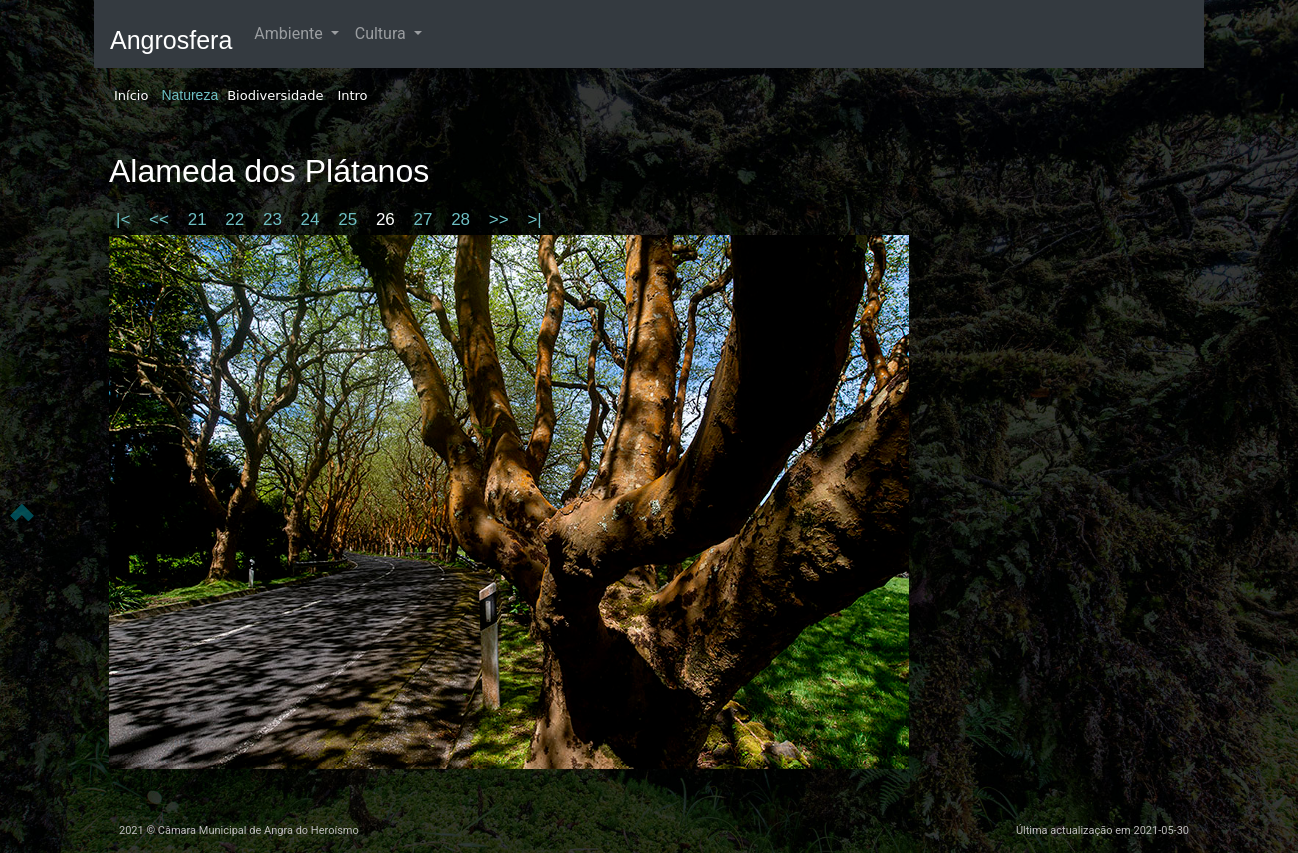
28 (463, 219)
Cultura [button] (382, 33)
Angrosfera (171, 40)
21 (200, 219)
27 (426, 219)
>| (534, 219)
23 (275, 219)
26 (388, 219)
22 (237, 219)
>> (501, 219)
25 (350, 219)
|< (125, 219)
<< (161, 219)
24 (313, 219)
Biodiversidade (275, 95)
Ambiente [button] (290, 33)
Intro (352, 95)
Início (131, 95)
